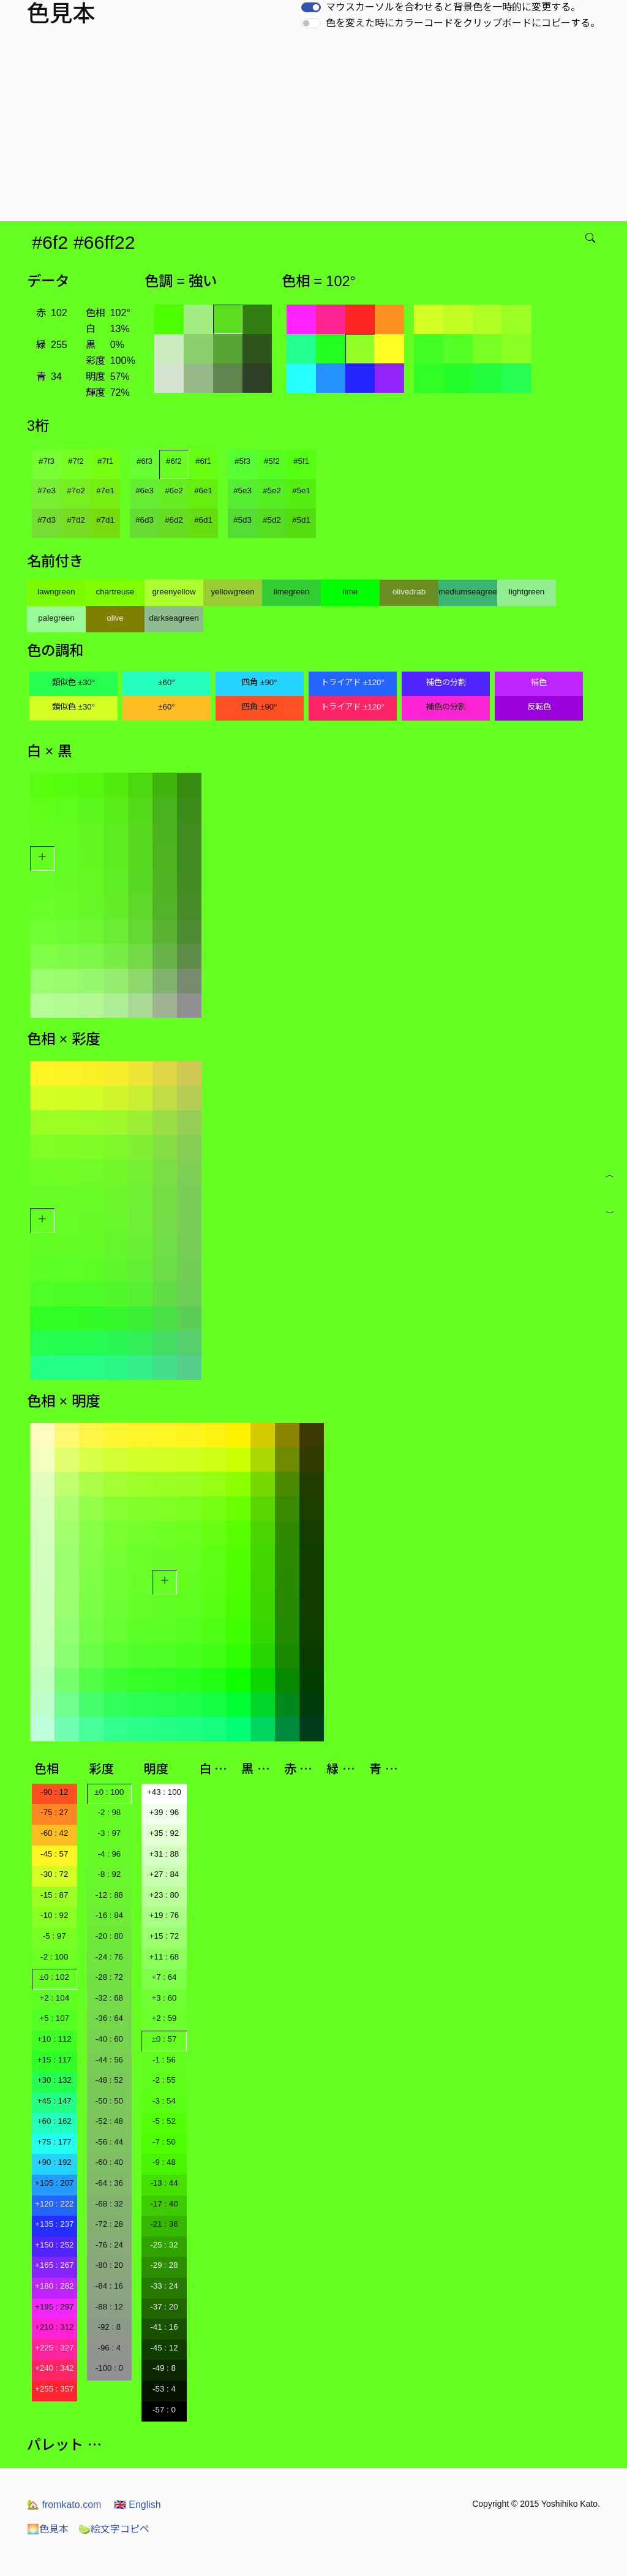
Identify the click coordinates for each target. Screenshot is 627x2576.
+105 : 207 (54, 2183)
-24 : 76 (109, 1956)
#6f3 (144, 461)
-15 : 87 (54, 1895)
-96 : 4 (109, 2347)
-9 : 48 (164, 2162)
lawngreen (56, 591)
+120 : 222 (54, 2203)
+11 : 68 (164, 1956)
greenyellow (173, 591)
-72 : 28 (109, 2224)
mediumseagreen (467, 591)
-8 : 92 (109, 1874)
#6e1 (203, 490)
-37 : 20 (164, 2306)
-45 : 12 (164, 2347)
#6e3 (144, 490)
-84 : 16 (109, 2285)
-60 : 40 (109, 2162)
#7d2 (76, 520)
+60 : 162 (54, 2121)
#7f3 (46, 461)
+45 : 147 (54, 2100)
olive (115, 618)
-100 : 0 (109, 2368)
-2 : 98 (109, 1812)
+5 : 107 (55, 2018)
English (137, 2504)
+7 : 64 (163, 1977)
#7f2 (76, 461)
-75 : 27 (54, 1812)
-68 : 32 (109, 2203)
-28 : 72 (109, 1977)
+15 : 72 (164, 1936)
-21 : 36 (164, 2224)
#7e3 (46, 490)
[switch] (311, 7)
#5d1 (301, 520)
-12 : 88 (109, 1895)
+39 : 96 (164, 1812)
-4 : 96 (109, 1853)
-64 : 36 (109, 2183)
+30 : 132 (54, 2080)
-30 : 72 (54, 1874)
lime (350, 591)
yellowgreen (232, 591)
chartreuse (115, 591)
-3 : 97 (109, 1833)
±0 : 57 (164, 2039)
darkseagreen (174, 618)
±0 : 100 (109, 1792)
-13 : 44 (164, 2183)
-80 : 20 (109, 2265)
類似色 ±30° (73, 682)
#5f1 (301, 461)
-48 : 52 (109, 2080)
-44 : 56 (109, 2059)
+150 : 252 (54, 2244)
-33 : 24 (164, 2285)
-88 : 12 (109, 2306)
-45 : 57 (54, 1853)
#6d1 (203, 520)
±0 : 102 (54, 1977)
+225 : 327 (54, 2347)
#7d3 (46, 520)
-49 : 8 (164, 2368)
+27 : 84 (164, 1874)
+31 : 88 (164, 1853)
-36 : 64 (109, 2018)
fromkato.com (64, 2504)
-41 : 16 (164, 2327)
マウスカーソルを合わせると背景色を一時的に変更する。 (453, 7)
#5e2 (272, 490)
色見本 (48, 2529)
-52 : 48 (109, 2121)
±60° (166, 682)
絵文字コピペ (113, 2529)
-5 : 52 (164, 2121)
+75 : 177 (54, 2141)
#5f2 (272, 461)
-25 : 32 (164, 2244)
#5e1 (301, 490)
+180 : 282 (54, 2285)
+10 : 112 (54, 2039)
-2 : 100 (54, 1956)
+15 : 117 (54, 2059)
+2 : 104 (55, 1997)
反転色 (539, 706)
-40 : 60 (109, 2039)
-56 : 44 (109, 2141)
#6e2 (174, 490)
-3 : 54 (164, 2100)
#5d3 (242, 520)
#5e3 (242, 490)
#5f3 (242, 461)
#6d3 (144, 520)
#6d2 (174, 520)
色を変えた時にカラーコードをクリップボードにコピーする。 (463, 23)
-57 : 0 (164, 2409)
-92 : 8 (109, 2327)
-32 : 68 (109, 1997)
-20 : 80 (109, 1936)
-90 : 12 (54, 1792)
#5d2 (272, 520)
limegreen (292, 591)
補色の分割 (446, 682)
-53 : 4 (164, 2388)
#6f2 (174, 461)
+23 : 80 (164, 1895)
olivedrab (409, 591)
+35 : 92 (164, 1833)
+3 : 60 (163, 1997)
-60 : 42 (54, 1833)
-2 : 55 (164, 2080)
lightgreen (527, 591)
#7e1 (105, 490)
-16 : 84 (109, 1915)
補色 (539, 682)
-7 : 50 (164, 2141)
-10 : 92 (54, 1915)
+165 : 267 (54, 2265)
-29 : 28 (164, 2265)
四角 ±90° (259, 682)
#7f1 (105, 461)
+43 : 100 (164, 1792)
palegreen (56, 618)
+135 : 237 (54, 2224)
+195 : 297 (54, 2306)
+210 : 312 (54, 2327)
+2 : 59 (163, 2018)
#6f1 (203, 461)
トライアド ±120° (353, 682)
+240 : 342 (54, 2368)
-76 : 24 (109, 2244)
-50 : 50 (109, 2100)
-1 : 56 (164, 2059)
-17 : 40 (164, 2203)
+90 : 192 (54, 2162)
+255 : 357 (54, 2388)
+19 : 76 (164, 1915)
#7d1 (105, 520)
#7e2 (76, 490)
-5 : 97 (54, 1936)
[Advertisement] (316, 129)
